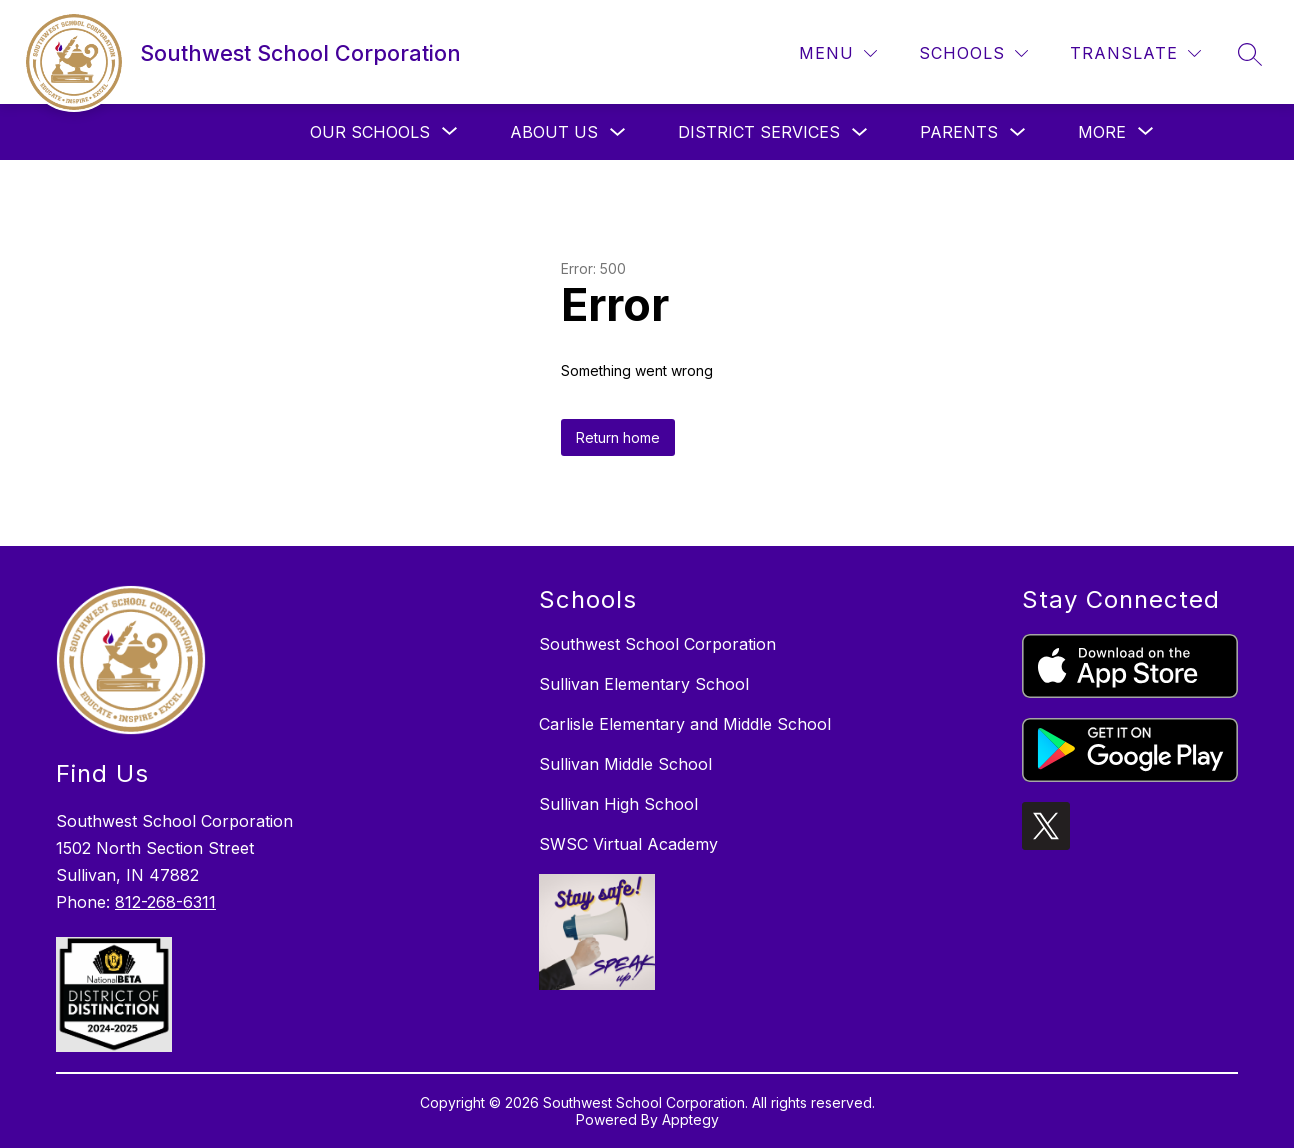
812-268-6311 (165, 902)
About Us (554, 132)
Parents (959, 132)
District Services (759, 132)
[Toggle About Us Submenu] (618, 132)
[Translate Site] (1135, 53)
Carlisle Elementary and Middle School (685, 724)
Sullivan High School (618, 804)
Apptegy (690, 1119)
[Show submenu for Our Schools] (370, 132)
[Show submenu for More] (1102, 132)
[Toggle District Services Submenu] (860, 132)
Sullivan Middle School (625, 764)
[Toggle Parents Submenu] (1018, 132)
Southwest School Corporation (657, 644)
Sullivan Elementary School (644, 684)
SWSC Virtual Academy (628, 844)
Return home (618, 437)
